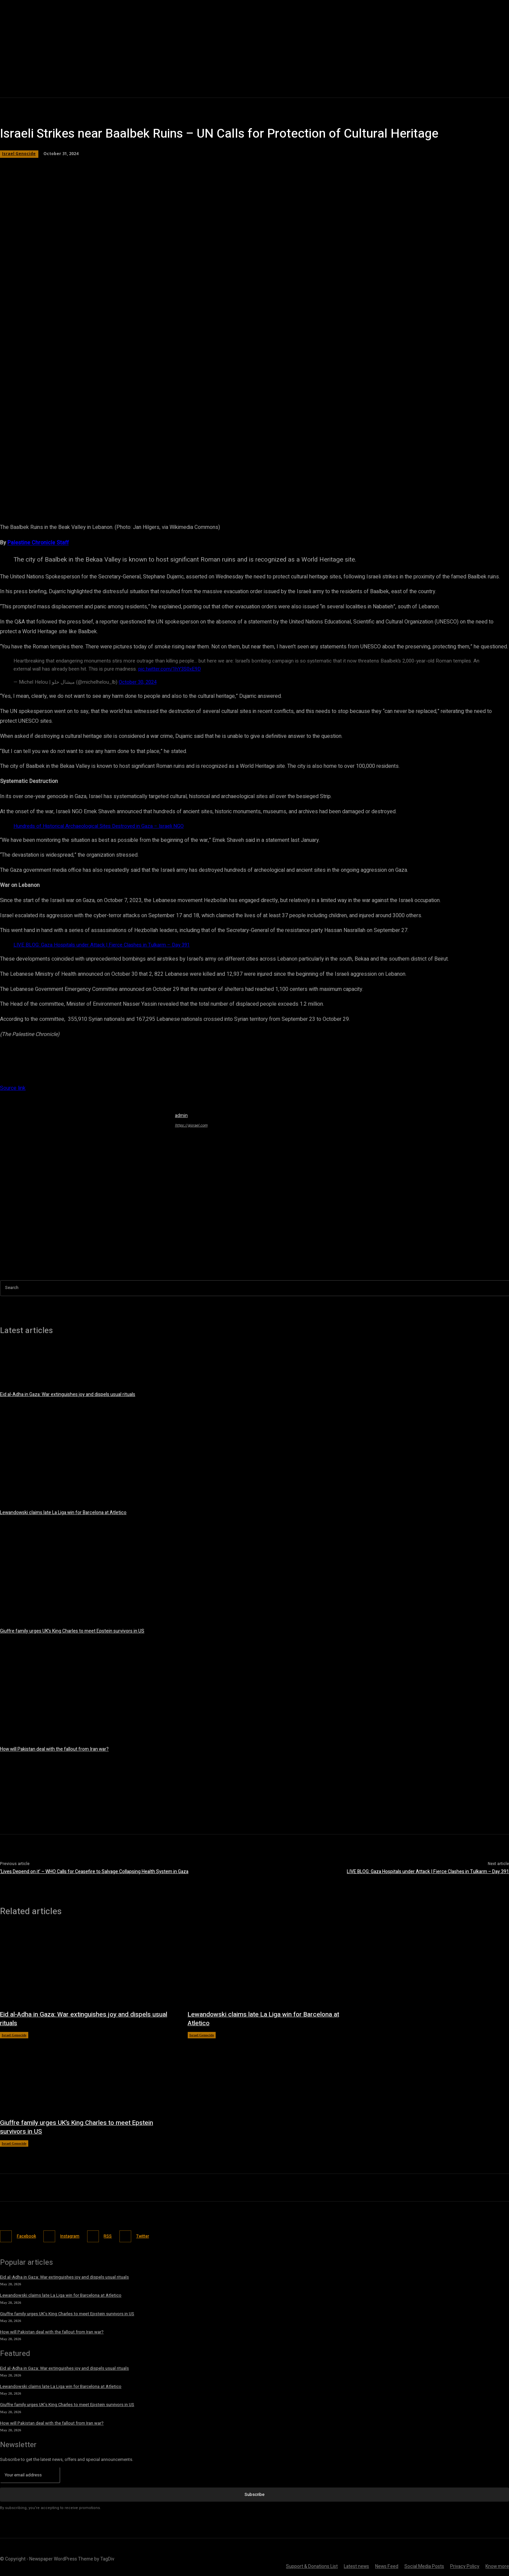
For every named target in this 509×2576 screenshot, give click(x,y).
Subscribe (254, 2493)
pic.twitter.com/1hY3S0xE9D (169, 669)
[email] (30, 2474)
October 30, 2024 (137, 682)
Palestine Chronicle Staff (38, 543)
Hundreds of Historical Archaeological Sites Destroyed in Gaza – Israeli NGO (98, 826)
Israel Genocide (19, 153)
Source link (13, 1088)
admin (181, 1115)
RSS (117, 2235)
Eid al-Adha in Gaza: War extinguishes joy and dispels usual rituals (67, 1394)
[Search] (504, 1287)
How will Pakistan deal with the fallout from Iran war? (54, 1749)
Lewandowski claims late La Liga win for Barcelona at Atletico (63, 1512)
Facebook (28, 2235)
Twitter (156, 2235)
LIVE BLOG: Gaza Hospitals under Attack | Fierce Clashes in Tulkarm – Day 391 (101, 945)
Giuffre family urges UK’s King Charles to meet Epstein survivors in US (72, 1631)
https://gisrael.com (191, 1125)
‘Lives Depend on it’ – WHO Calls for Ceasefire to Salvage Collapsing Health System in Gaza (94, 1871)
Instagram (75, 2235)
